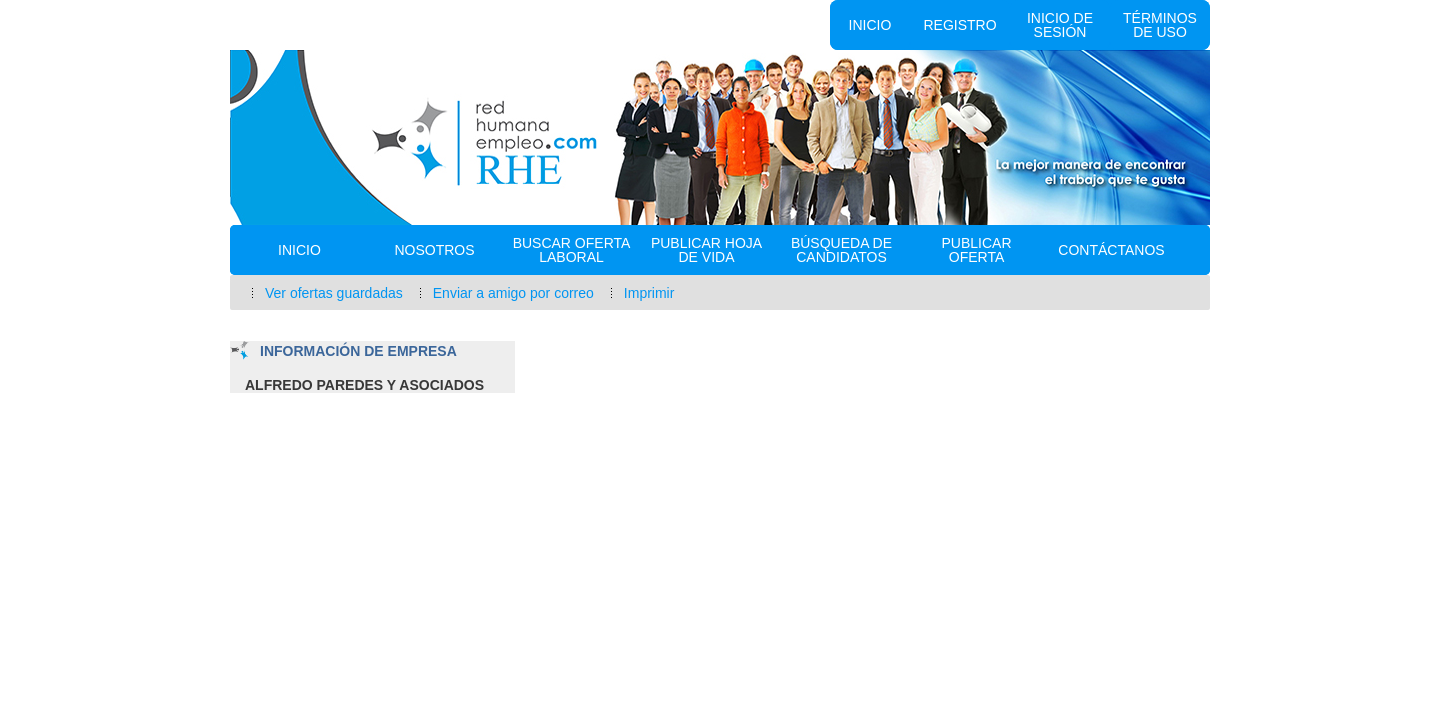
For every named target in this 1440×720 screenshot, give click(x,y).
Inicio (870, 25)
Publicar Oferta (976, 250)
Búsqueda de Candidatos (841, 250)
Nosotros (434, 250)
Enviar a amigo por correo (513, 293)
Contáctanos (1111, 250)
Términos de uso (1160, 25)
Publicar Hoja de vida (706, 250)
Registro (959, 25)
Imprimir (649, 293)
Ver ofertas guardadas (334, 293)
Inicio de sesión (1060, 25)
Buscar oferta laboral (572, 250)
